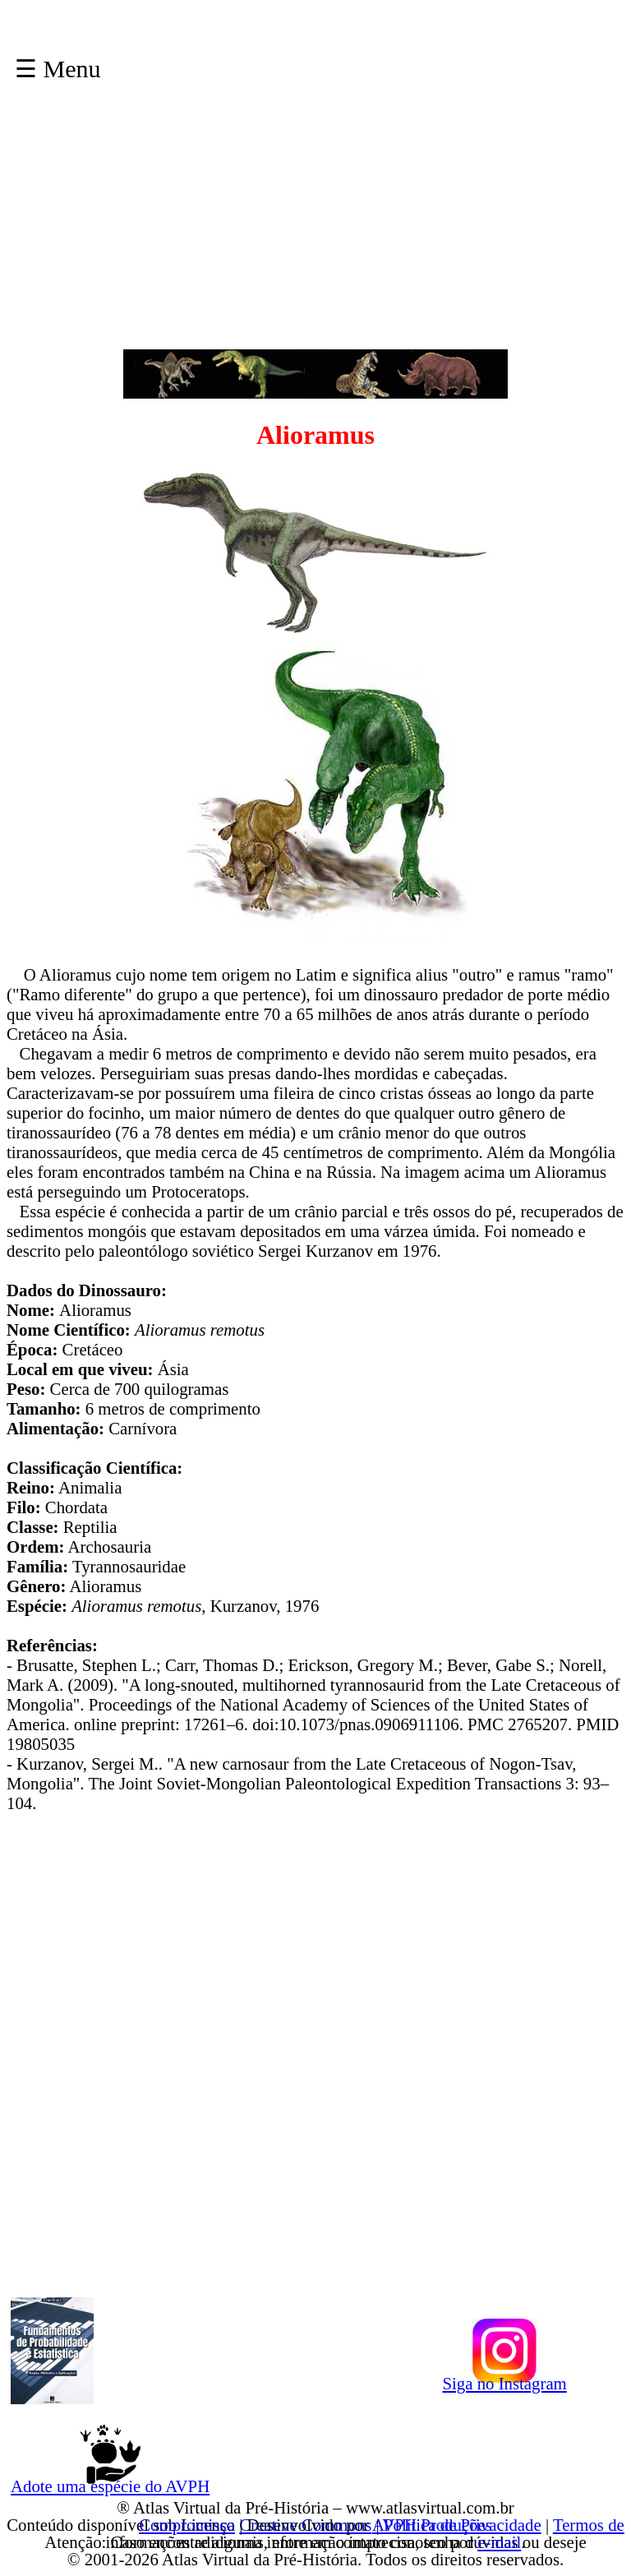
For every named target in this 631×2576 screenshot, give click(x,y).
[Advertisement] (315, 234)
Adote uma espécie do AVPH (110, 2483)
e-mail (499, 2541)
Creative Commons (305, 2524)
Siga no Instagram (504, 2380)
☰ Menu (58, 68)
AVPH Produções (432, 2524)
